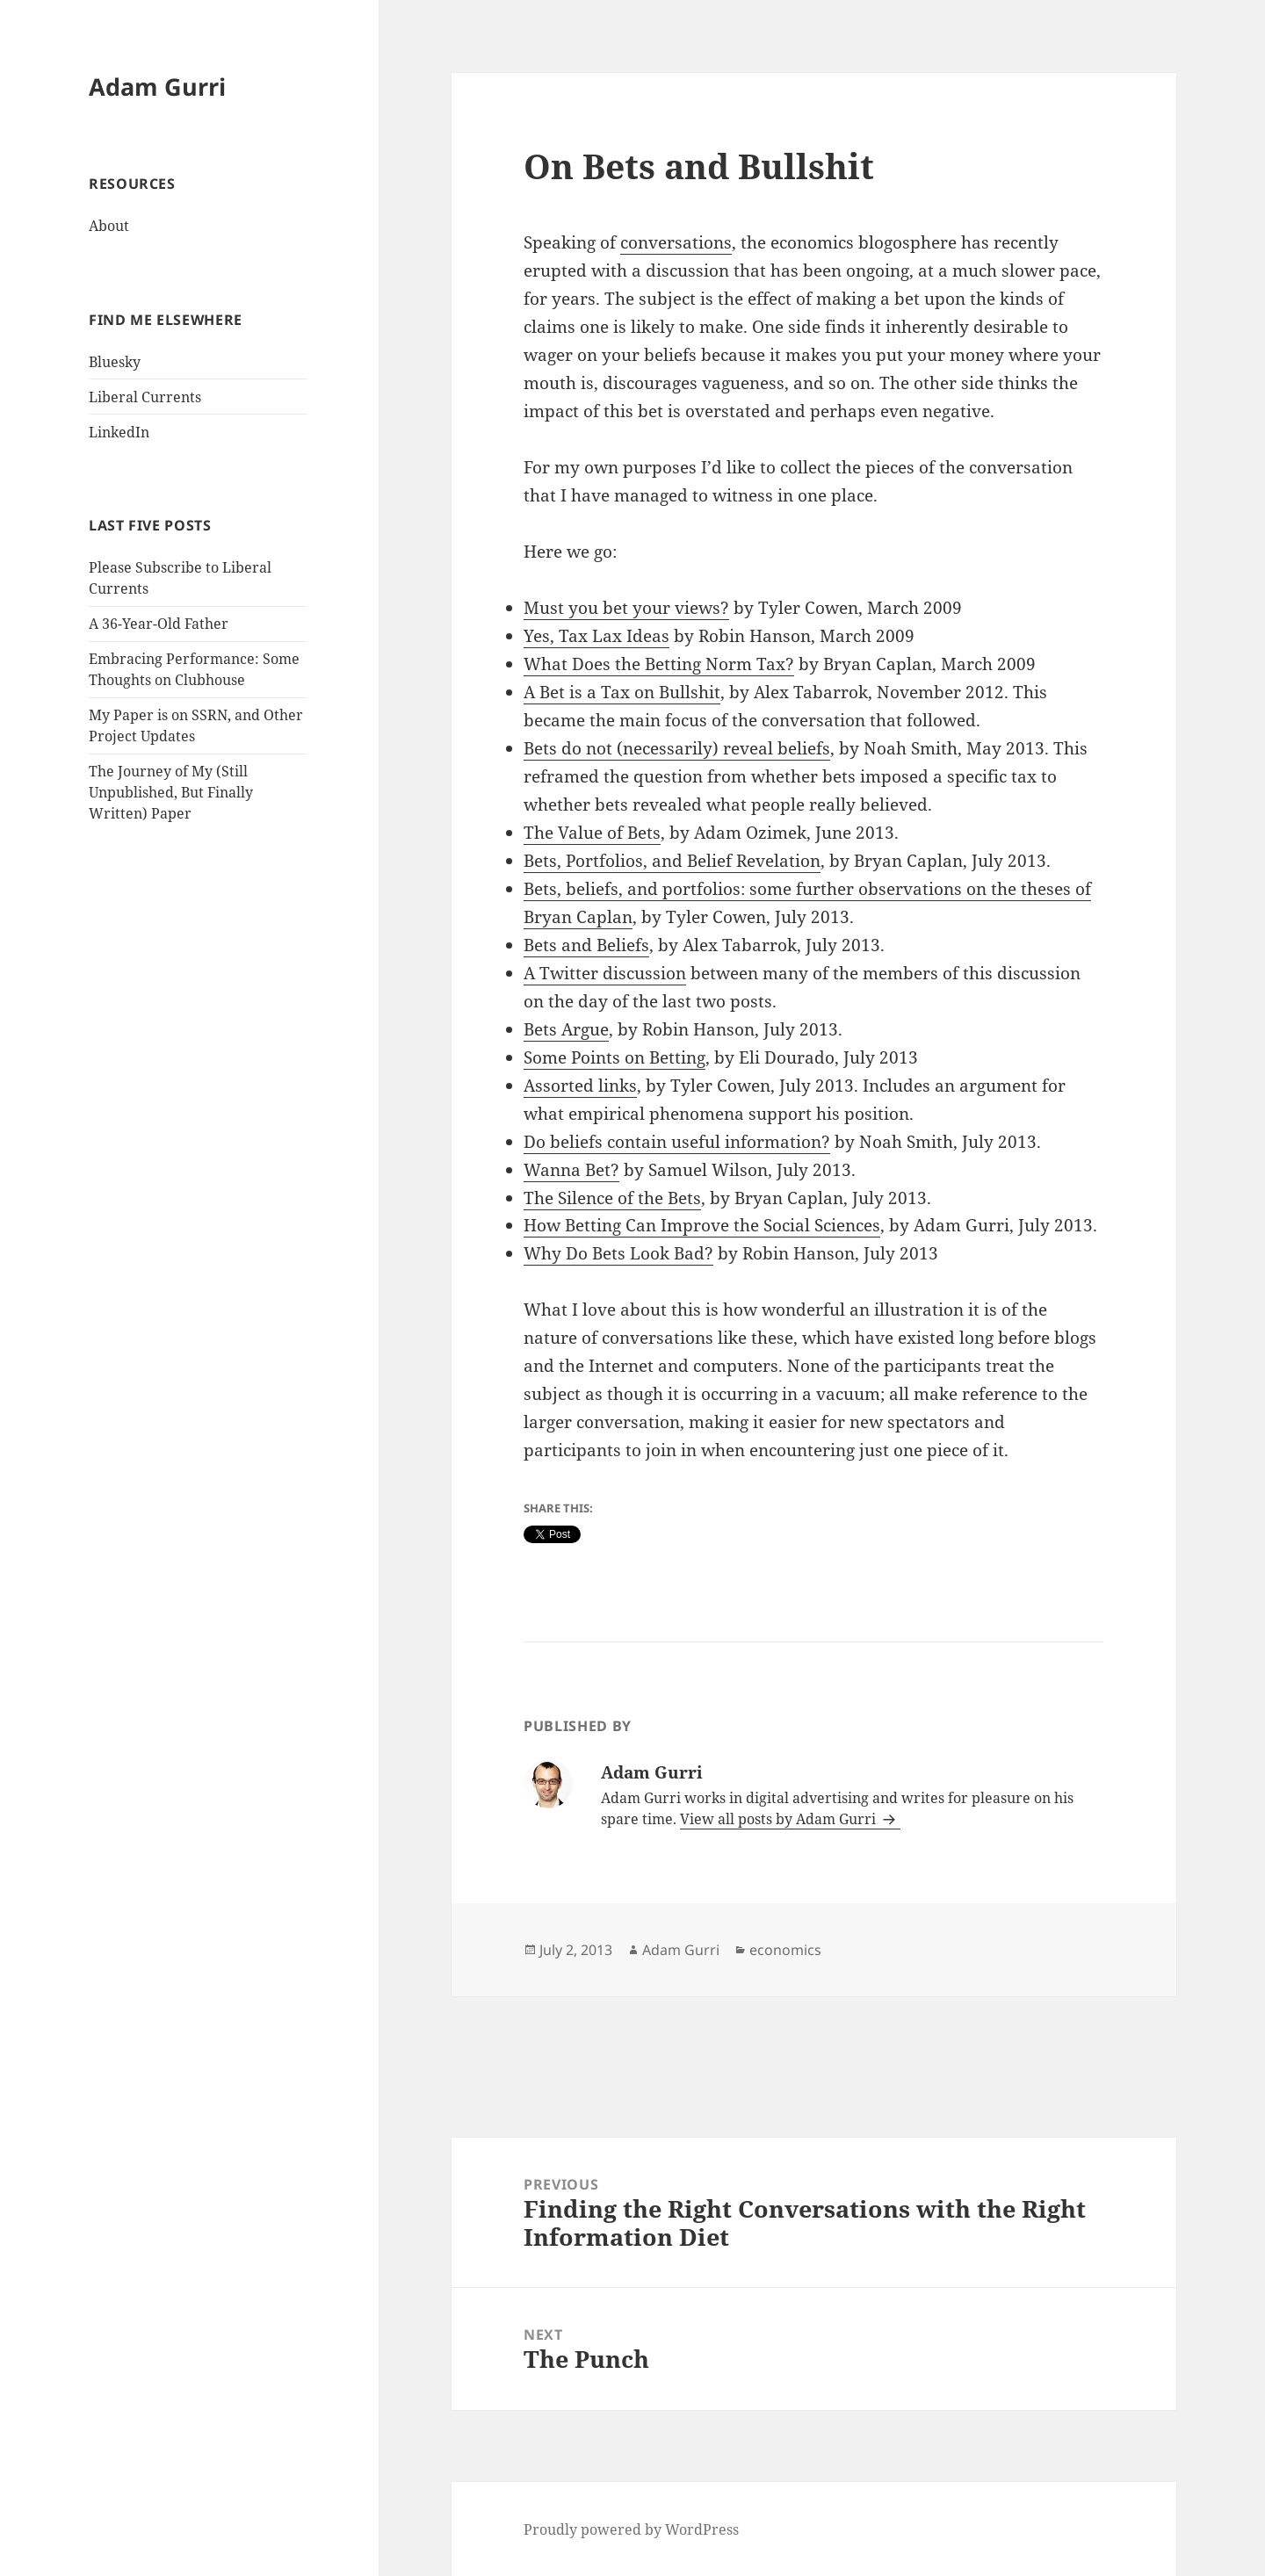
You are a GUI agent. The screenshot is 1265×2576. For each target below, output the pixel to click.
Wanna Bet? (571, 1169)
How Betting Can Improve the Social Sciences (702, 1225)
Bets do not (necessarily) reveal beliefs (677, 748)
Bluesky (115, 362)
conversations (676, 242)
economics (785, 1949)
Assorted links (580, 1085)
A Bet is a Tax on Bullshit (622, 692)
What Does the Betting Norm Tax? (659, 664)
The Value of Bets (592, 832)
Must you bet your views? (626, 607)
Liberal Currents (145, 397)
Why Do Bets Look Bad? (618, 1253)
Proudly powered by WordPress (631, 2529)
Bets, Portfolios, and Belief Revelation (672, 860)
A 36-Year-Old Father (158, 623)
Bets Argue (566, 1029)
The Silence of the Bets (612, 1198)
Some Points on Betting (614, 1057)
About (109, 225)
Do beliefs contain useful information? (677, 1141)
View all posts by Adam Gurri (779, 1819)
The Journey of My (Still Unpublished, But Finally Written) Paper (171, 792)
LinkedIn (119, 432)
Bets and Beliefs (586, 945)
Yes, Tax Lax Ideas (596, 635)
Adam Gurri (157, 86)
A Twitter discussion (605, 973)
